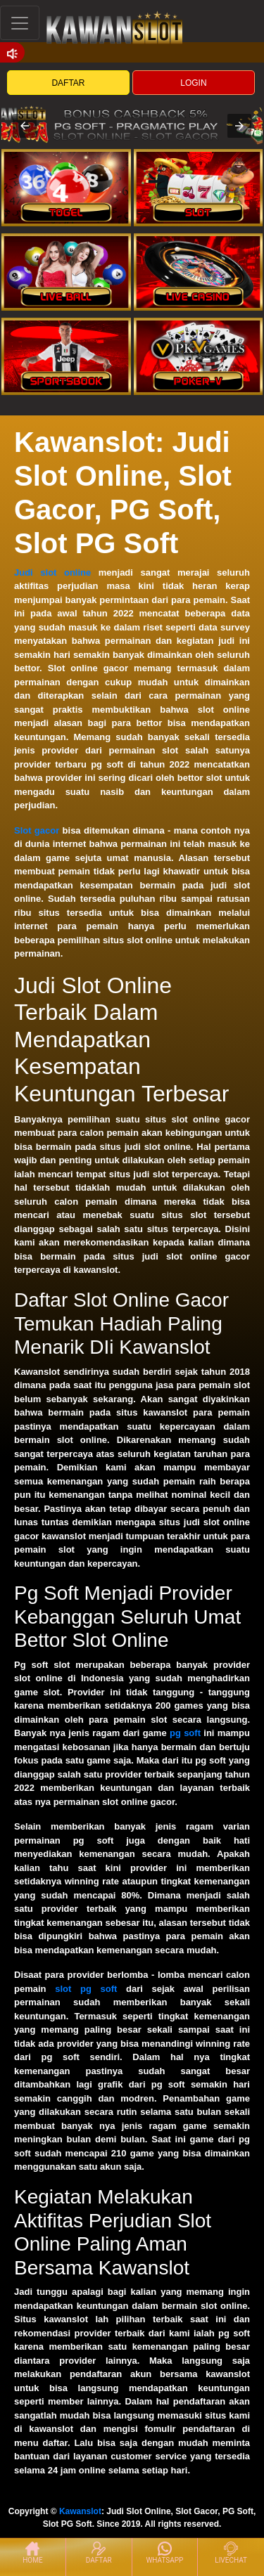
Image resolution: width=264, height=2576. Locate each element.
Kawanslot (80, 2511)
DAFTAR (67, 83)
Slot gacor (36, 830)
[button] (25, 126)
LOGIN (193, 83)
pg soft (185, 1733)
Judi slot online (52, 572)
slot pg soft (86, 1988)
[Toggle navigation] (19, 23)
